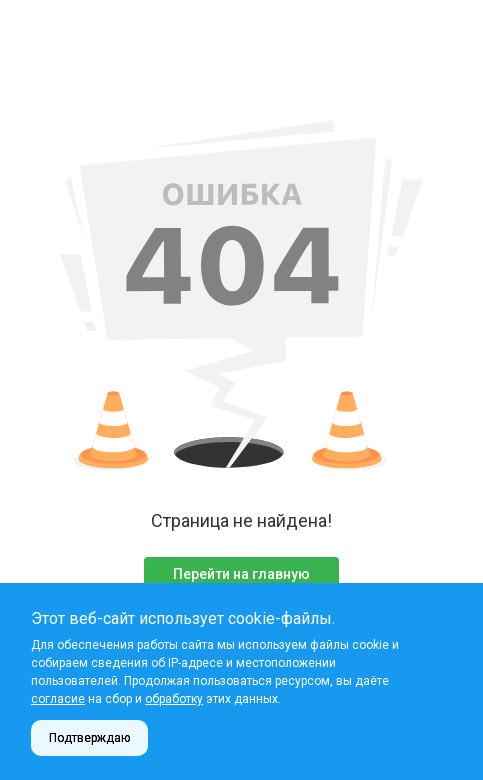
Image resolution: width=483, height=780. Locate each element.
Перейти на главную (241, 574)
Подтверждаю (89, 738)
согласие (58, 699)
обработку (174, 699)
